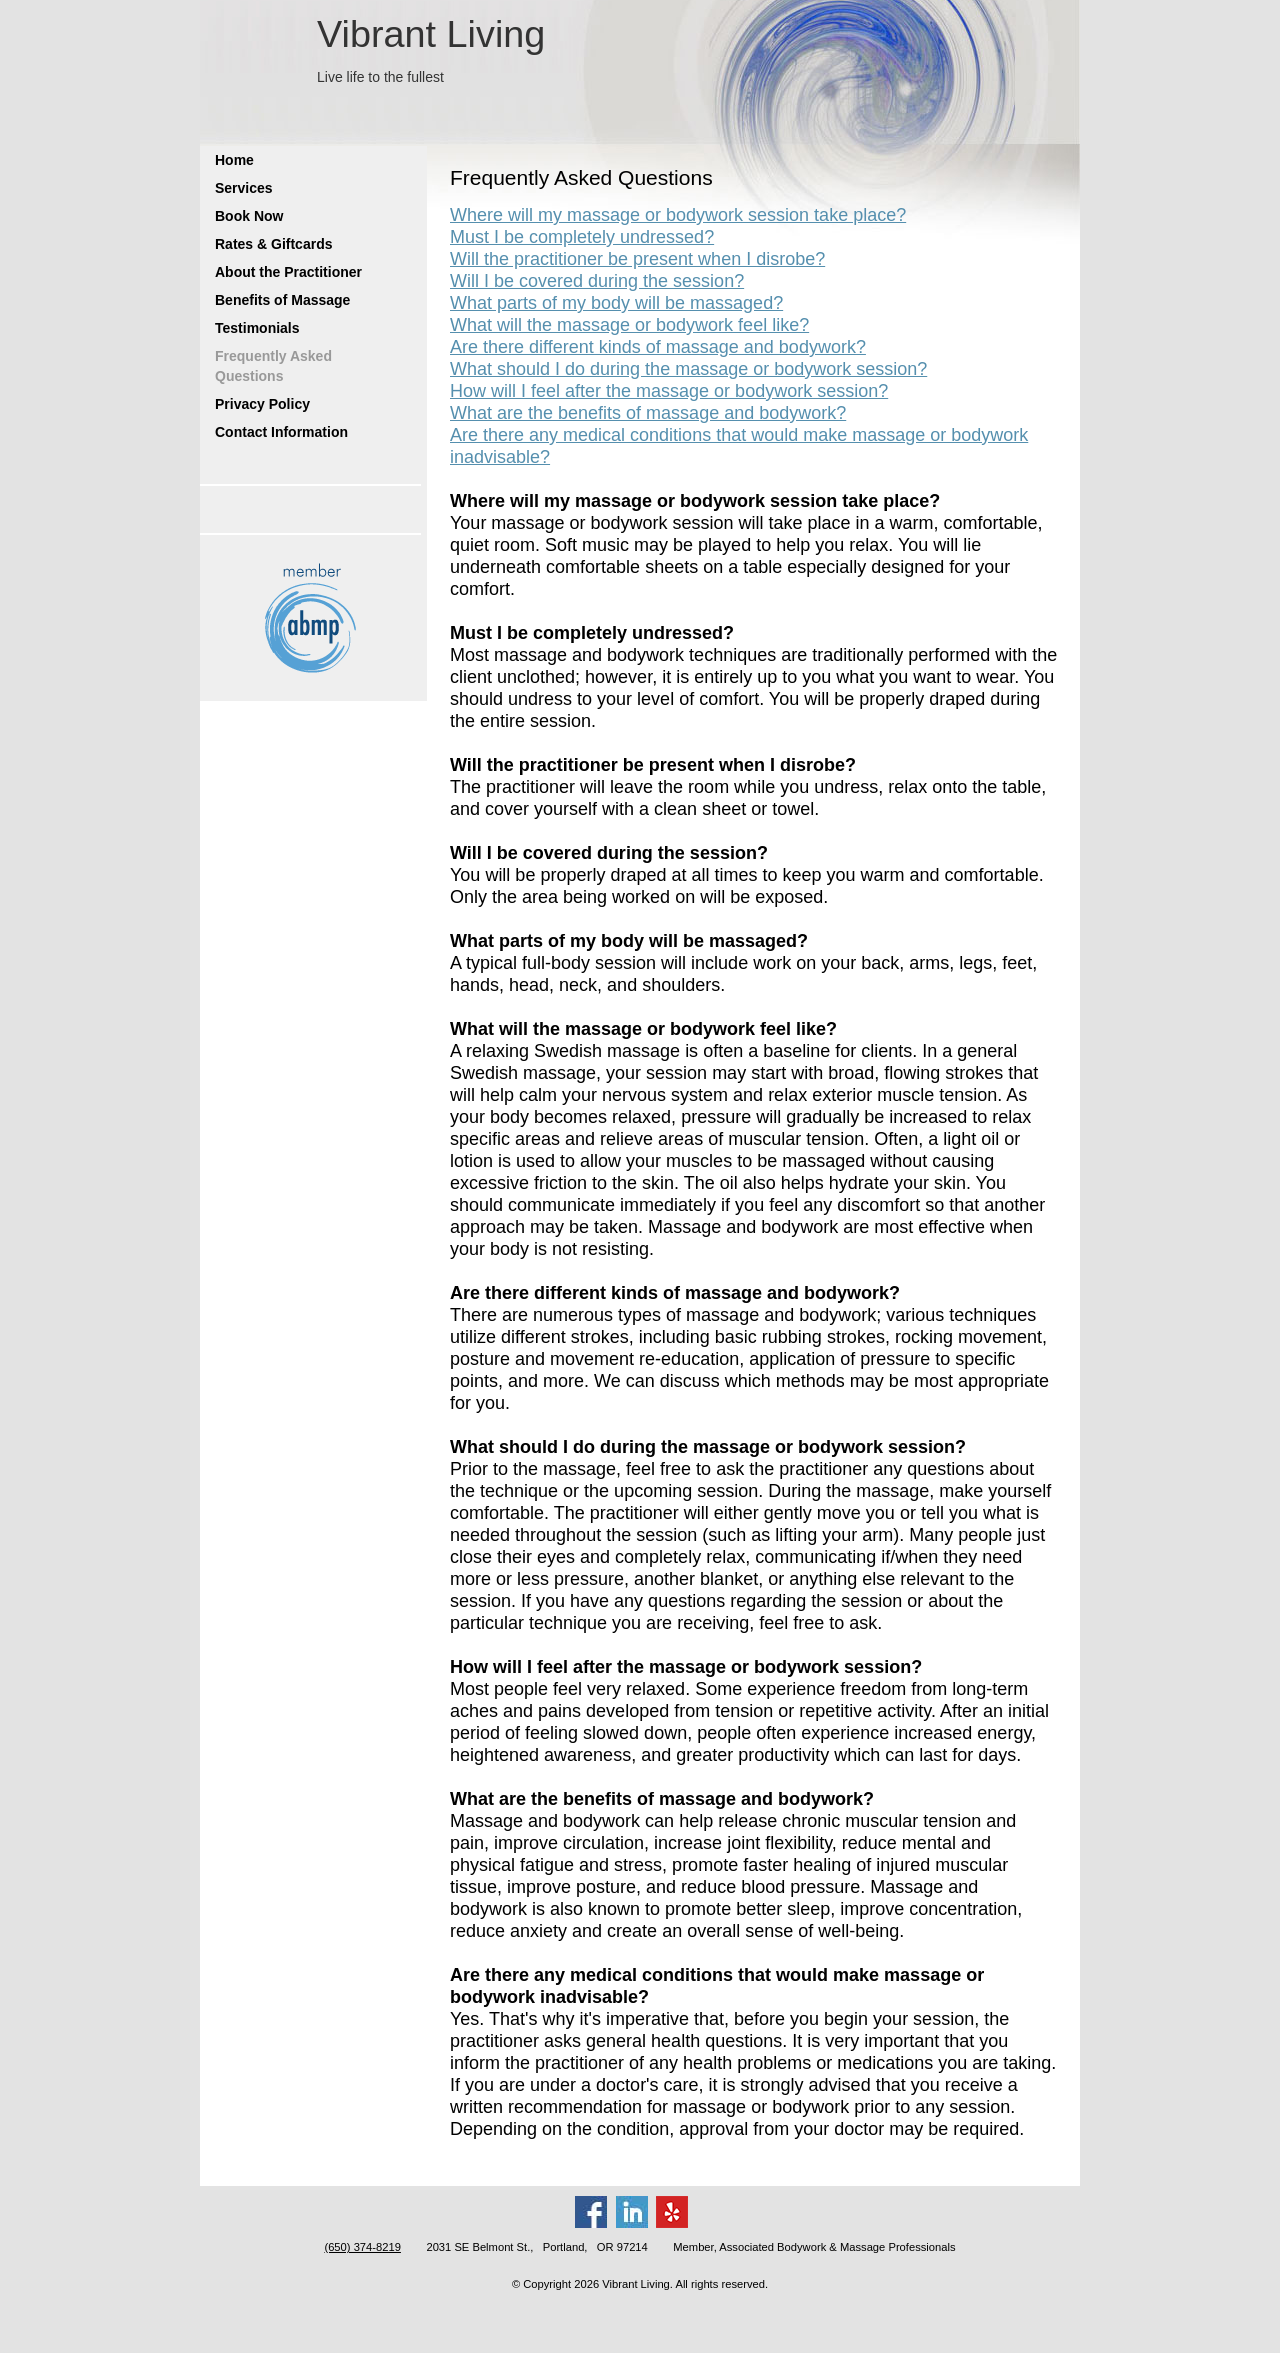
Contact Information (281, 432)
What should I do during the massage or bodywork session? (688, 369)
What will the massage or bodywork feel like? (629, 325)
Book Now (249, 216)
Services (244, 188)
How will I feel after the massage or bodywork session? (669, 391)
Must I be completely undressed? (582, 237)
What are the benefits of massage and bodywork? (648, 413)
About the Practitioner (288, 272)
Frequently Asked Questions (273, 366)
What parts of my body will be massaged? (616, 303)
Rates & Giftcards (273, 244)
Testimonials (257, 328)
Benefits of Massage (282, 300)
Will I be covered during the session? (597, 281)
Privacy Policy (262, 404)
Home (234, 160)
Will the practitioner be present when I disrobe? (637, 259)
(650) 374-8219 (362, 2247)
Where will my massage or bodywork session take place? (678, 215)
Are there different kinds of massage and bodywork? (658, 347)
